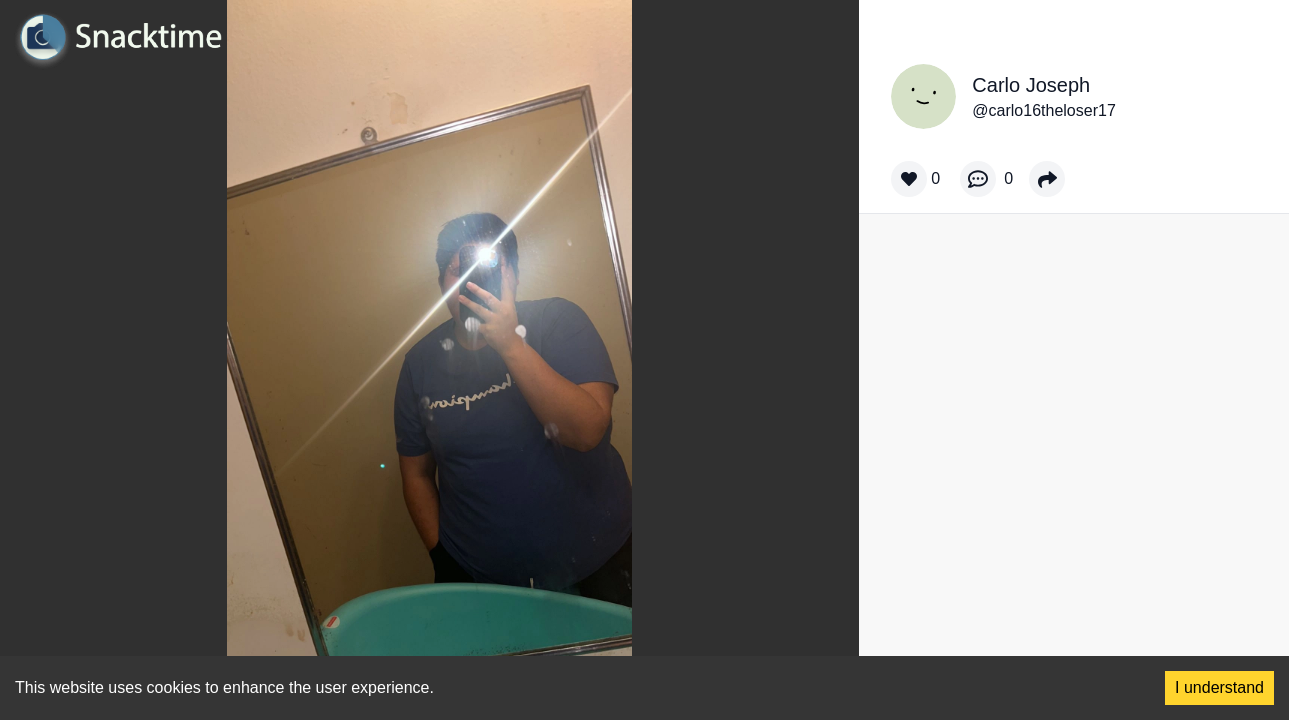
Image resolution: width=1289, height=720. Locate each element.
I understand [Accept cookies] (1219, 687)
